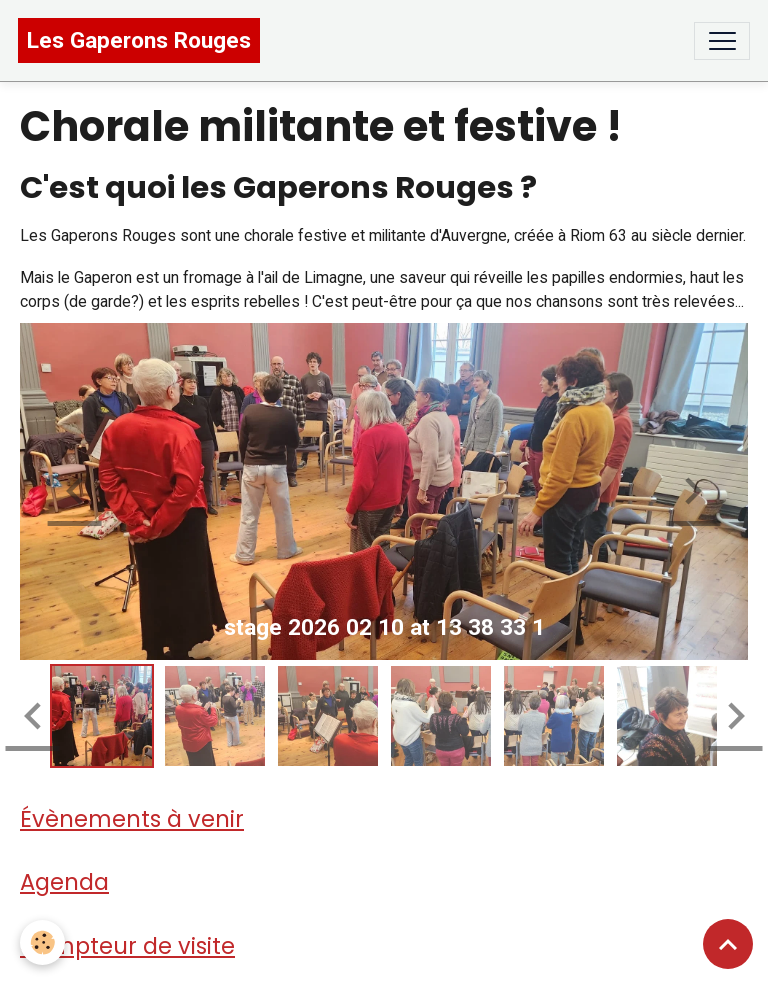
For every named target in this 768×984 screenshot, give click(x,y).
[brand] (139, 40)
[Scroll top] (728, 944)
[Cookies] (42, 942)
